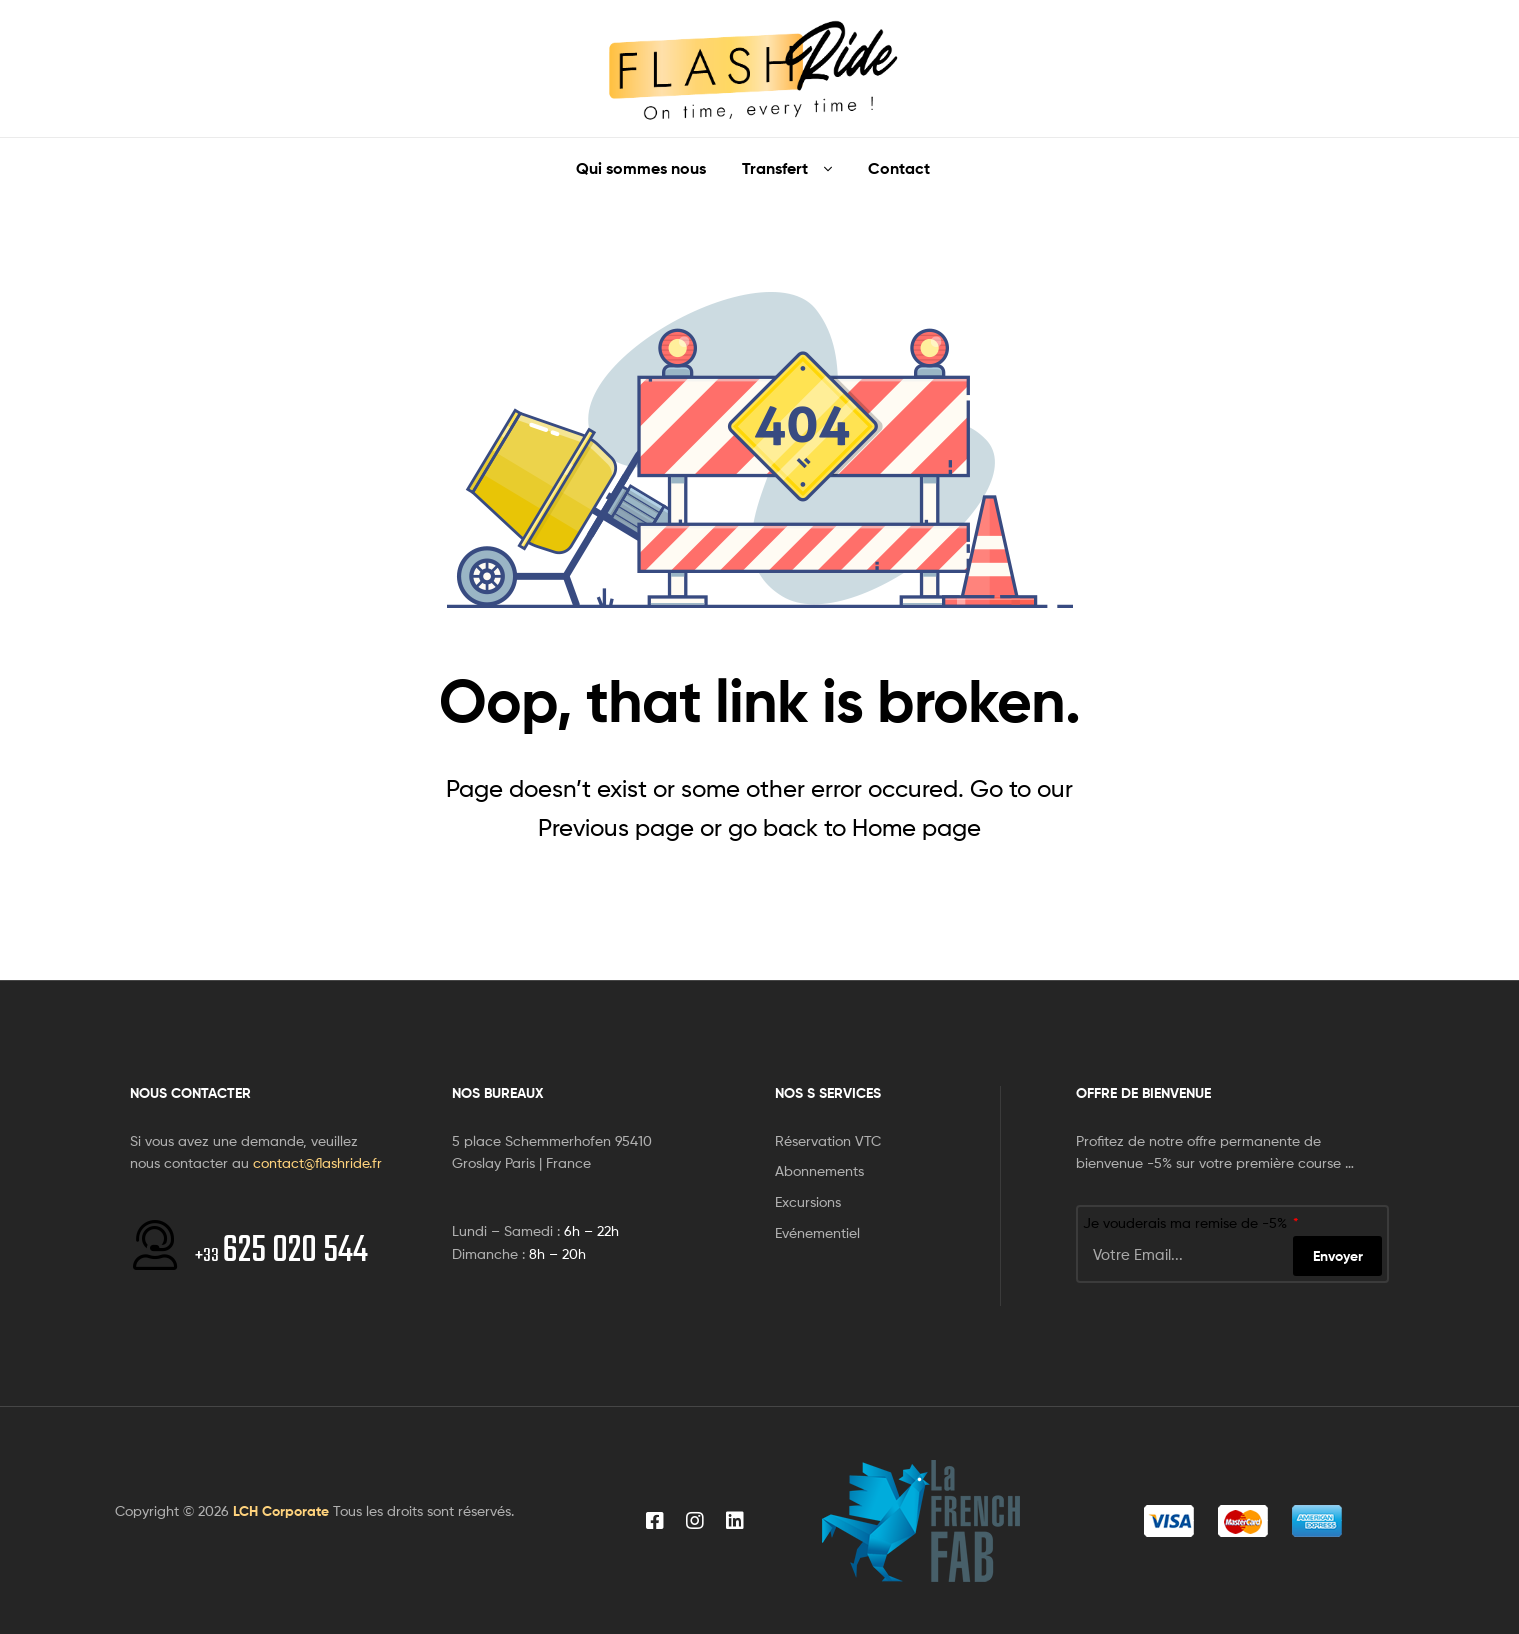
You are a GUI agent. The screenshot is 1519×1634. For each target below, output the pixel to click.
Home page (916, 827)
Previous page (616, 827)
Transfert (775, 168)
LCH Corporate (281, 1511)
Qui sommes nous (641, 168)
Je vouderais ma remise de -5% (1187, 1222)
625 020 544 (281, 1251)
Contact (899, 168)
